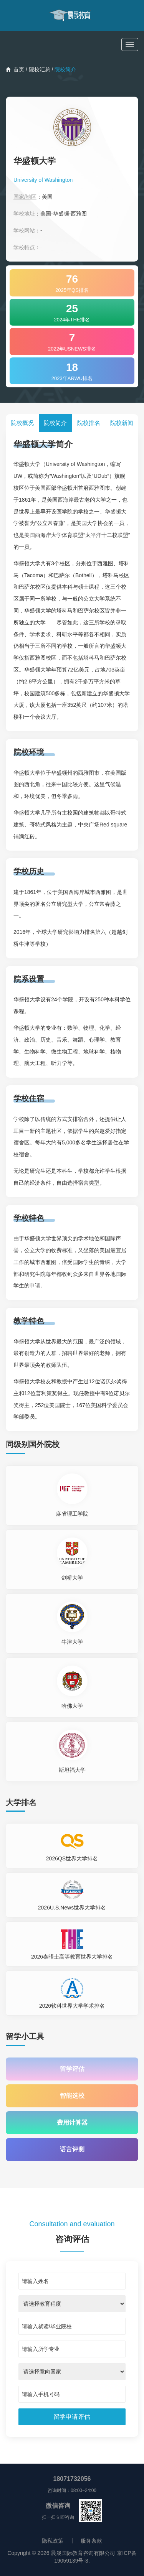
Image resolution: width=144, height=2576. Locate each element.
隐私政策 (52, 2541)
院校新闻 (121, 423)
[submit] (72, 2416)
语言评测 (72, 2149)
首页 (15, 69)
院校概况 (22, 423)
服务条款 (91, 2541)
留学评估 (72, 2069)
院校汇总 (39, 69)
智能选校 (72, 2095)
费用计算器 (72, 2122)
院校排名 (88, 423)
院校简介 (55, 423)
